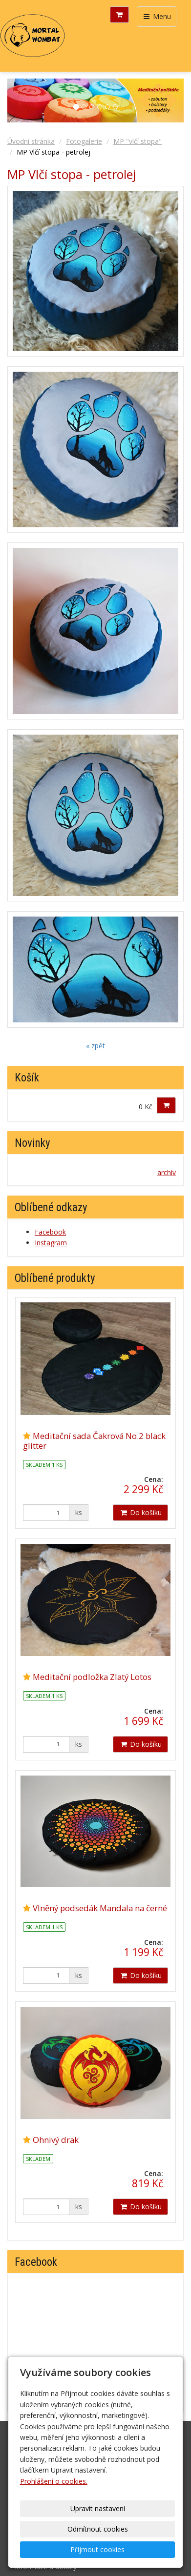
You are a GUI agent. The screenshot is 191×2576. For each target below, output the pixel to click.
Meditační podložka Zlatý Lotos (92, 1676)
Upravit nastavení (97, 2508)
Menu (156, 16)
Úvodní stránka (31, 141)
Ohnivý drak (56, 2139)
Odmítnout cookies (97, 2529)
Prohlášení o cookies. (53, 2481)
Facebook (50, 1232)
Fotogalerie (84, 141)
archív (166, 1172)
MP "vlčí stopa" (137, 141)
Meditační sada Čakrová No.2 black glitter (94, 1440)
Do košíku (140, 1512)
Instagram (51, 1242)
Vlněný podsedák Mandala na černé (100, 1908)
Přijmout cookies (97, 2549)
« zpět (95, 1045)
